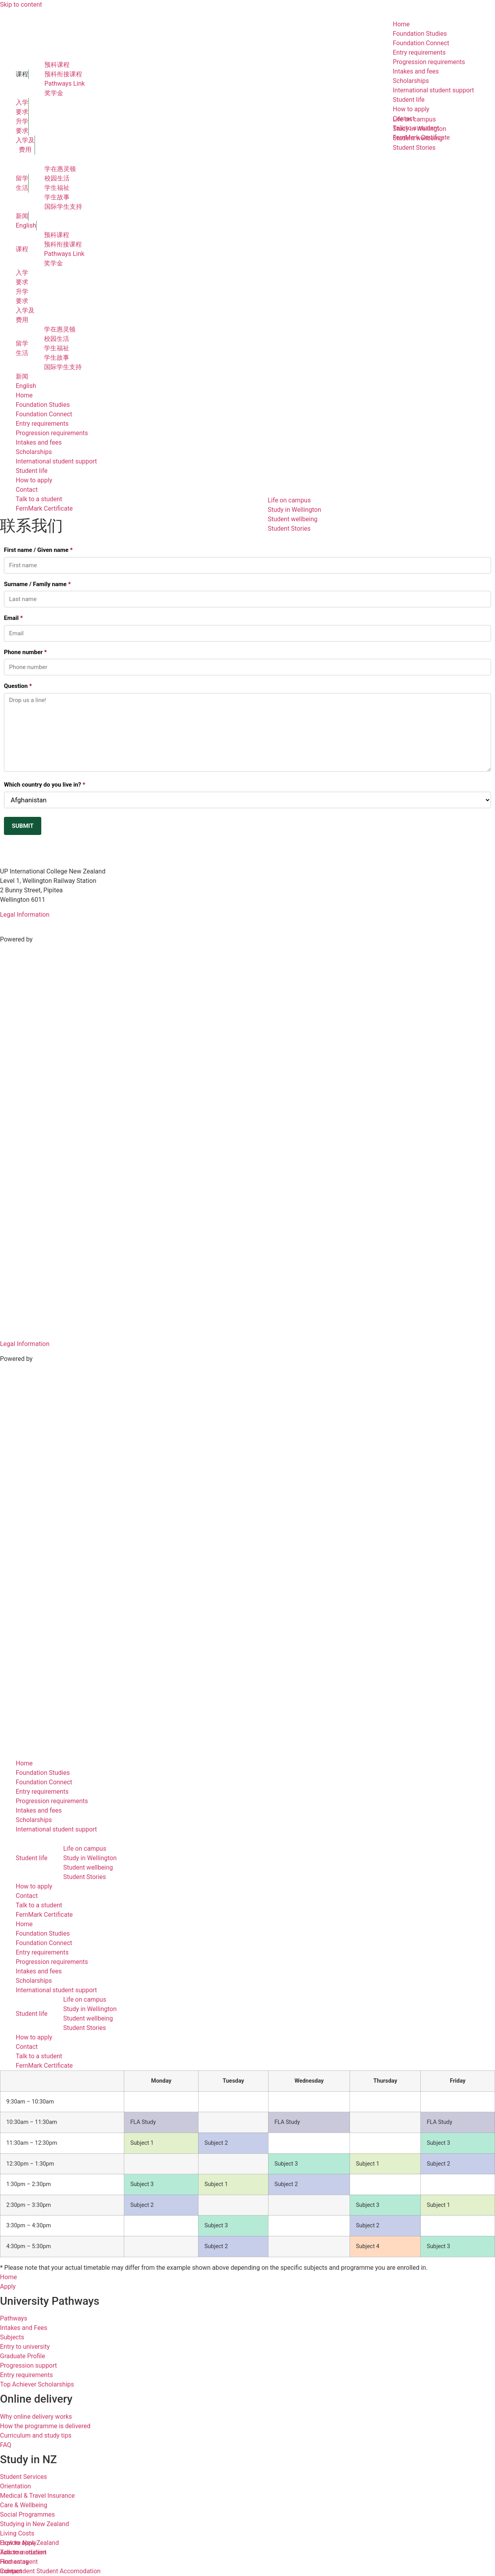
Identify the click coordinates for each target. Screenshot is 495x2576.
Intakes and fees (39, 442)
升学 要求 (22, 126)
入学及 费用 (25, 144)
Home (24, 395)
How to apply (34, 480)
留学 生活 (22, 183)
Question (18, 686)
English (26, 225)
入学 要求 (22, 107)
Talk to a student (39, 499)
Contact (27, 489)
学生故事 (57, 197)
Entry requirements (42, 423)
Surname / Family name (37, 584)
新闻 (22, 216)
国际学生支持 (63, 206)
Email (13, 618)
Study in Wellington (90, 1858)
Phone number (25, 652)
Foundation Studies (43, 404)
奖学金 (53, 93)
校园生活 (57, 178)
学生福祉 (57, 187)
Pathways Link (64, 83)
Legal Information (25, 914)
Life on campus (84, 1848)
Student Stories (289, 528)
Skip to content (21, 4)
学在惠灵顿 (60, 169)
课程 (22, 74)
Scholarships (34, 452)
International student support (56, 461)
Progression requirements (52, 433)
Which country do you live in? (44, 785)
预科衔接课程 (63, 74)
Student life (32, 470)
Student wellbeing (293, 519)
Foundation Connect (44, 414)
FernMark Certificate (44, 508)
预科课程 (57, 64)
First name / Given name (38, 550)
